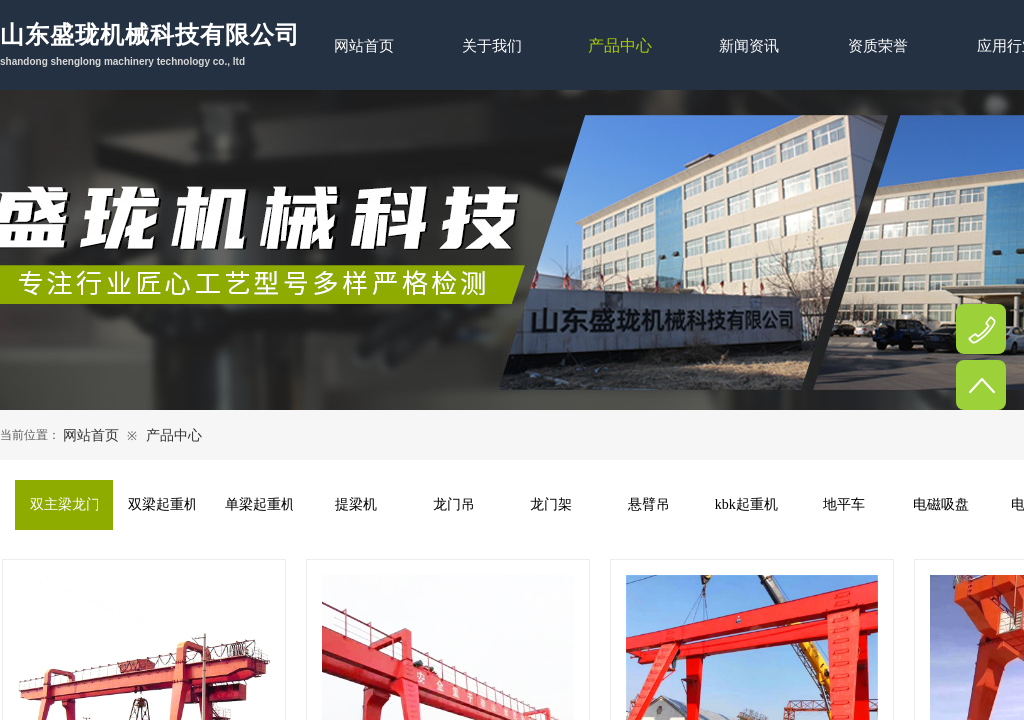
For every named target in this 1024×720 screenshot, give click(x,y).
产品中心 (174, 435)
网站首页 (91, 435)
